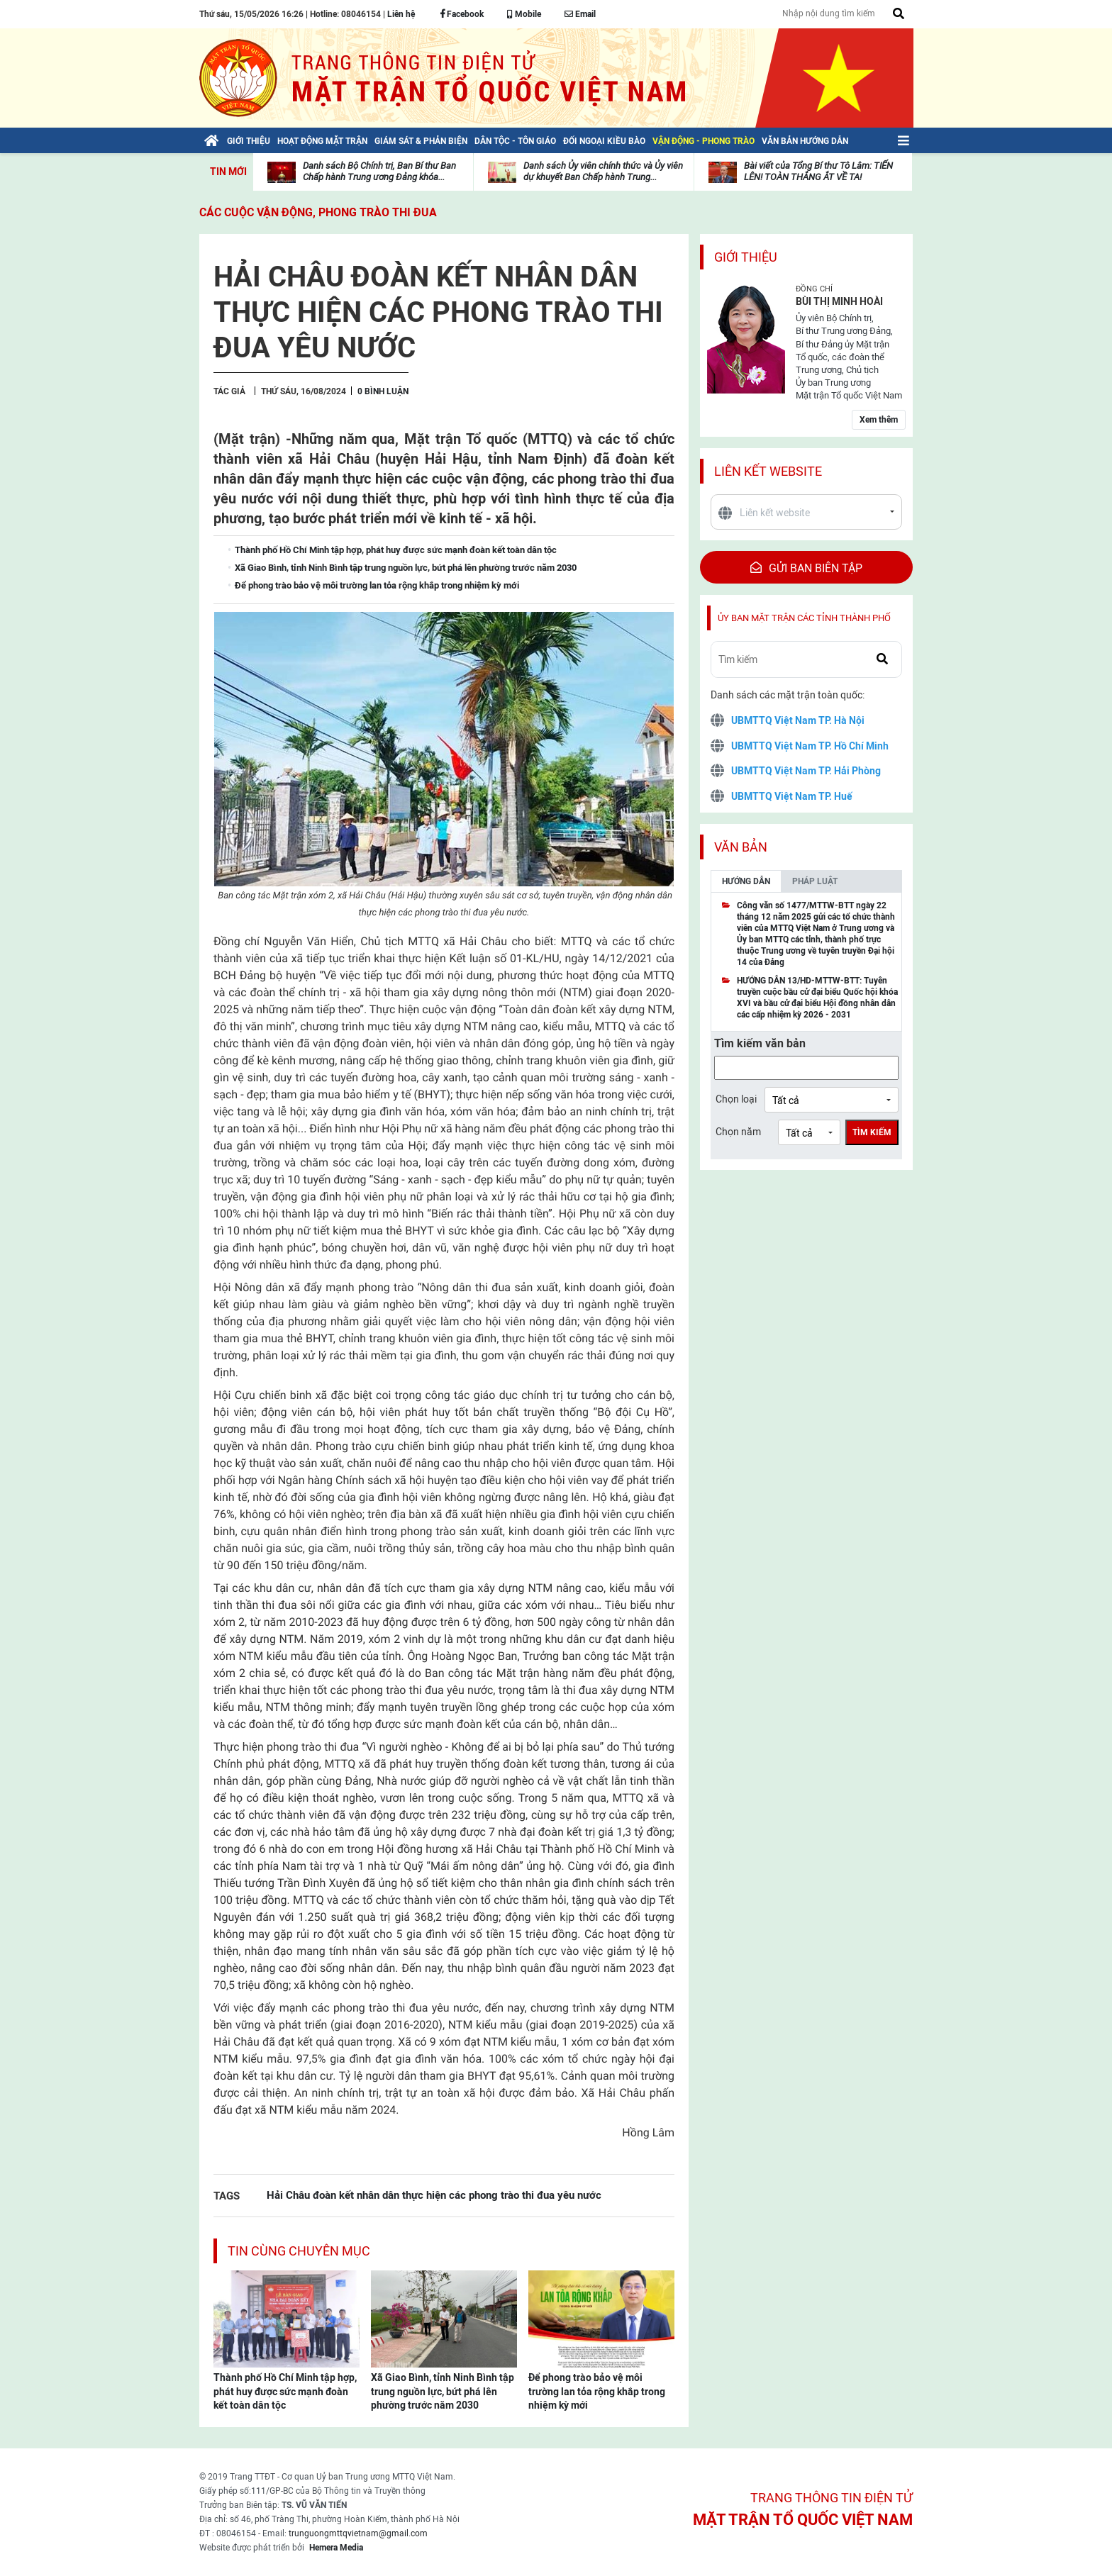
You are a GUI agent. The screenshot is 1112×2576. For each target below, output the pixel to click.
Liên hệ (401, 14)
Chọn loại (736, 1099)
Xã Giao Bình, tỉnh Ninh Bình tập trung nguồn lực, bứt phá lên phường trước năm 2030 (442, 2391)
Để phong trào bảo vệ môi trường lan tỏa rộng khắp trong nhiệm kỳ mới (596, 2391)
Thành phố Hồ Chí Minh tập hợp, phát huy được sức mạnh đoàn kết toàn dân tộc (285, 2391)
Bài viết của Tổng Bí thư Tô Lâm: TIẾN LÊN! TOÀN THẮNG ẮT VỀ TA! (818, 171)
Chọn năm (738, 1131)
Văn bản (740, 847)
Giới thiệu (745, 257)
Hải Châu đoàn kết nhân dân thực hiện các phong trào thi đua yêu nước (434, 2195)
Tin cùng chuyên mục (299, 2250)
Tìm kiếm (871, 1132)
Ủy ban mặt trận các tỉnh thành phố (804, 618)
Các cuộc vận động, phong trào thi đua (318, 212)
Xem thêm (879, 420)
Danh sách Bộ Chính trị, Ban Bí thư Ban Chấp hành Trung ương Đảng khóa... (379, 171)
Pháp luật (815, 881)
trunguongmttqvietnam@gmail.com (358, 2533)
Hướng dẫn (746, 881)
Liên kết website (768, 471)
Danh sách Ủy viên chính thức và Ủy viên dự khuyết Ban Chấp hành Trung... (603, 171)
